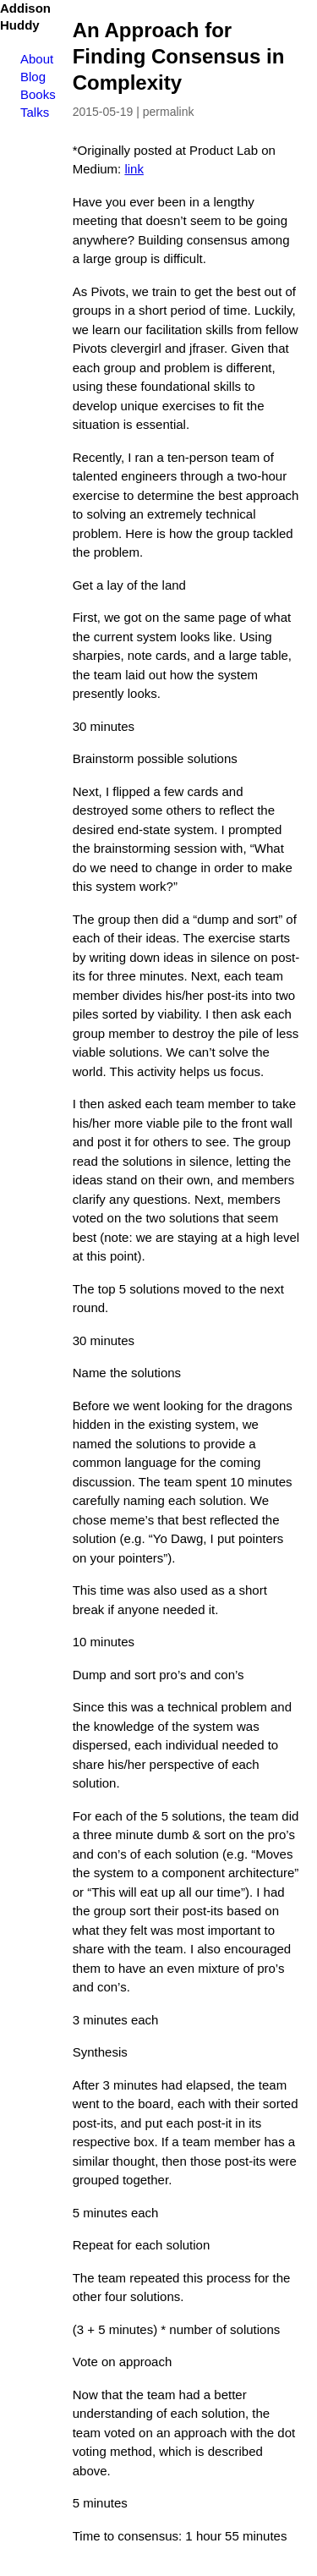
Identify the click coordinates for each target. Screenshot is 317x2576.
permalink (168, 111)
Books (38, 94)
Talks (34, 112)
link (134, 169)
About (36, 59)
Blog (33, 76)
